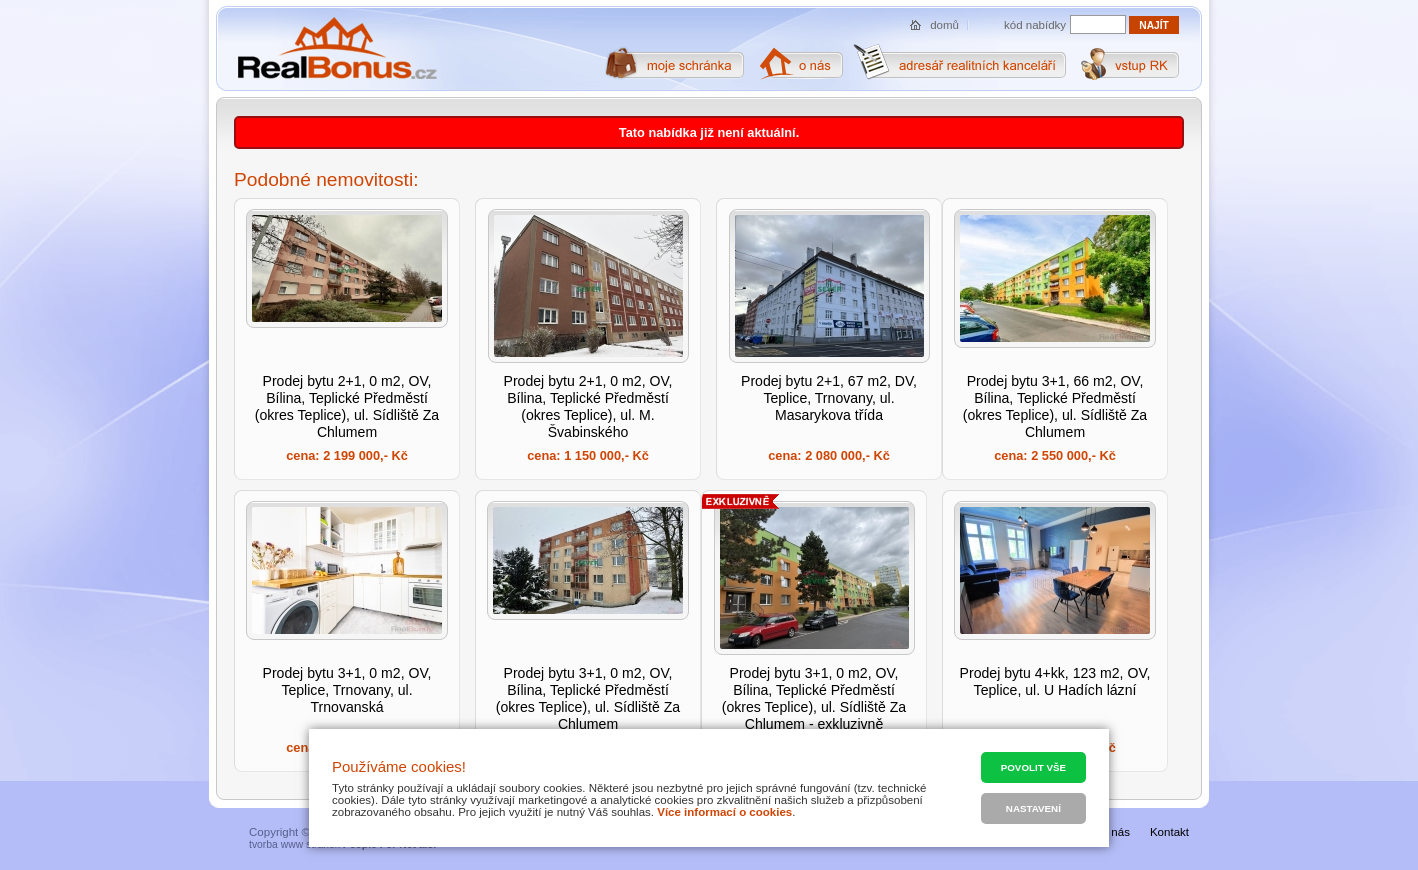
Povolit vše (1033, 767)
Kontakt (1169, 832)
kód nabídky (1035, 25)
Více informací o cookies (724, 812)
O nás (1114, 832)
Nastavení (1033, 808)
